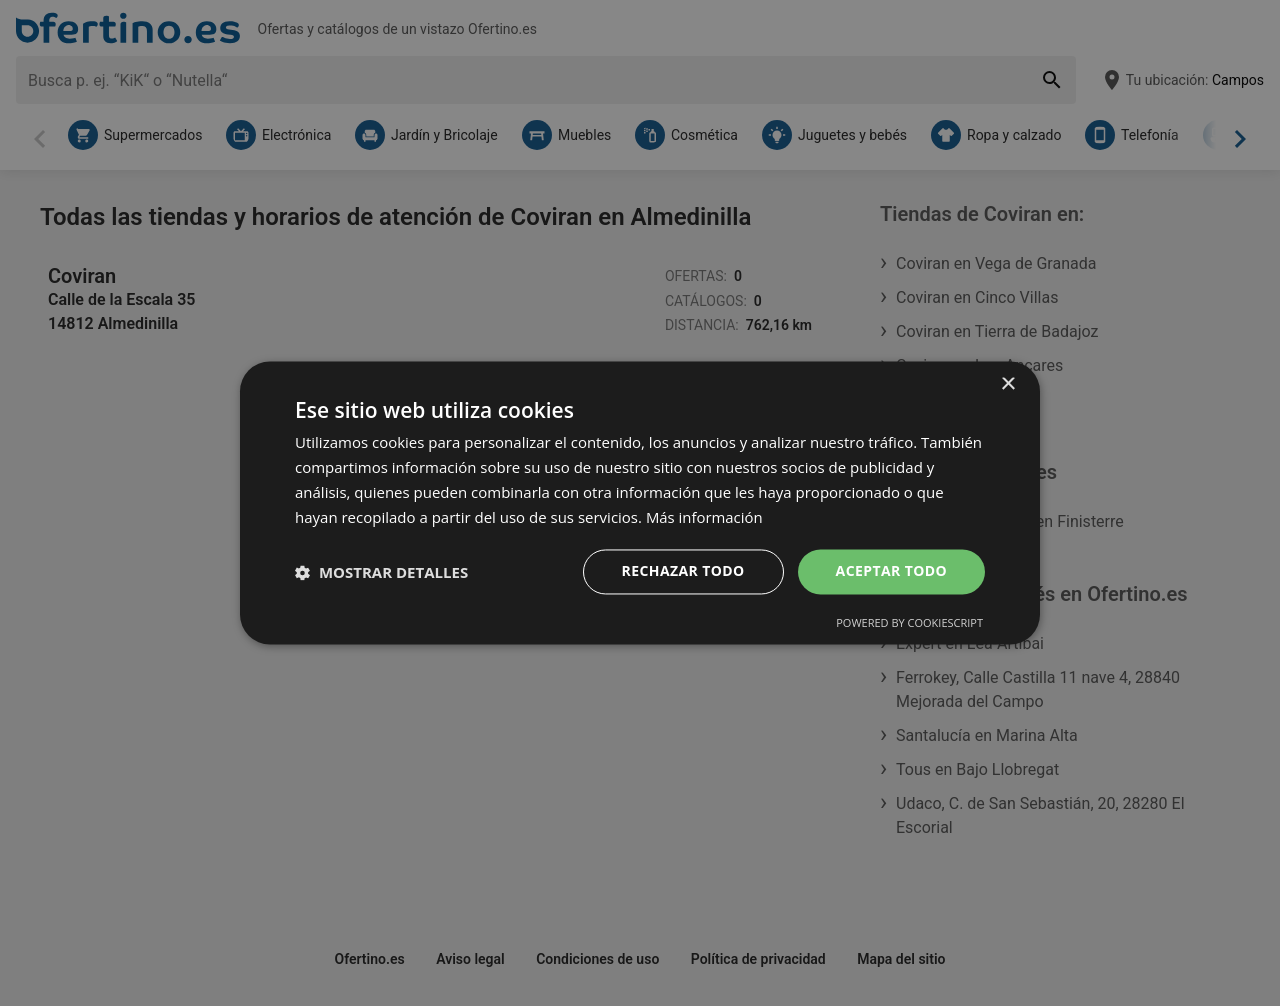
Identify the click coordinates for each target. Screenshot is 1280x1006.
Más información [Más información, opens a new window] (704, 517)
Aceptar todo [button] (891, 571)
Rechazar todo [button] (683, 571)
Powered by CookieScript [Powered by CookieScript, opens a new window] (909, 623)
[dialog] (640, 502)
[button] (381, 572)
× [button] (1007, 384)
